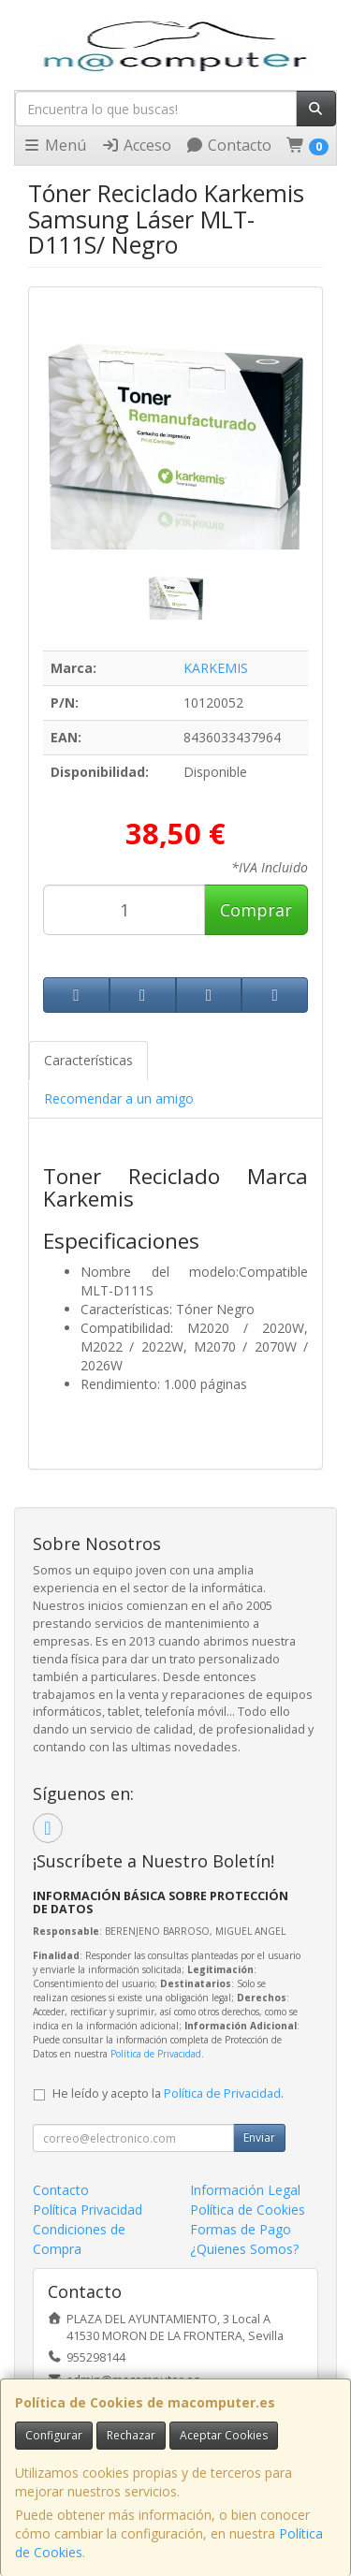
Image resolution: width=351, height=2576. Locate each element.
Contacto (228, 145)
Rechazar (131, 2435)
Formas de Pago (240, 2229)
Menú (54, 145)
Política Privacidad (87, 2209)
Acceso (136, 145)
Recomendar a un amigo (119, 1098)
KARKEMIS (215, 668)
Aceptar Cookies (224, 2435)
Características (88, 1060)
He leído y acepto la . (168, 2093)
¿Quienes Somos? (244, 2249)
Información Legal (245, 2190)
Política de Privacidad (155, 2053)
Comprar (256, 910)
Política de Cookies (247, 2209)
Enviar (259, 2137)
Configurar (53, 2435)
